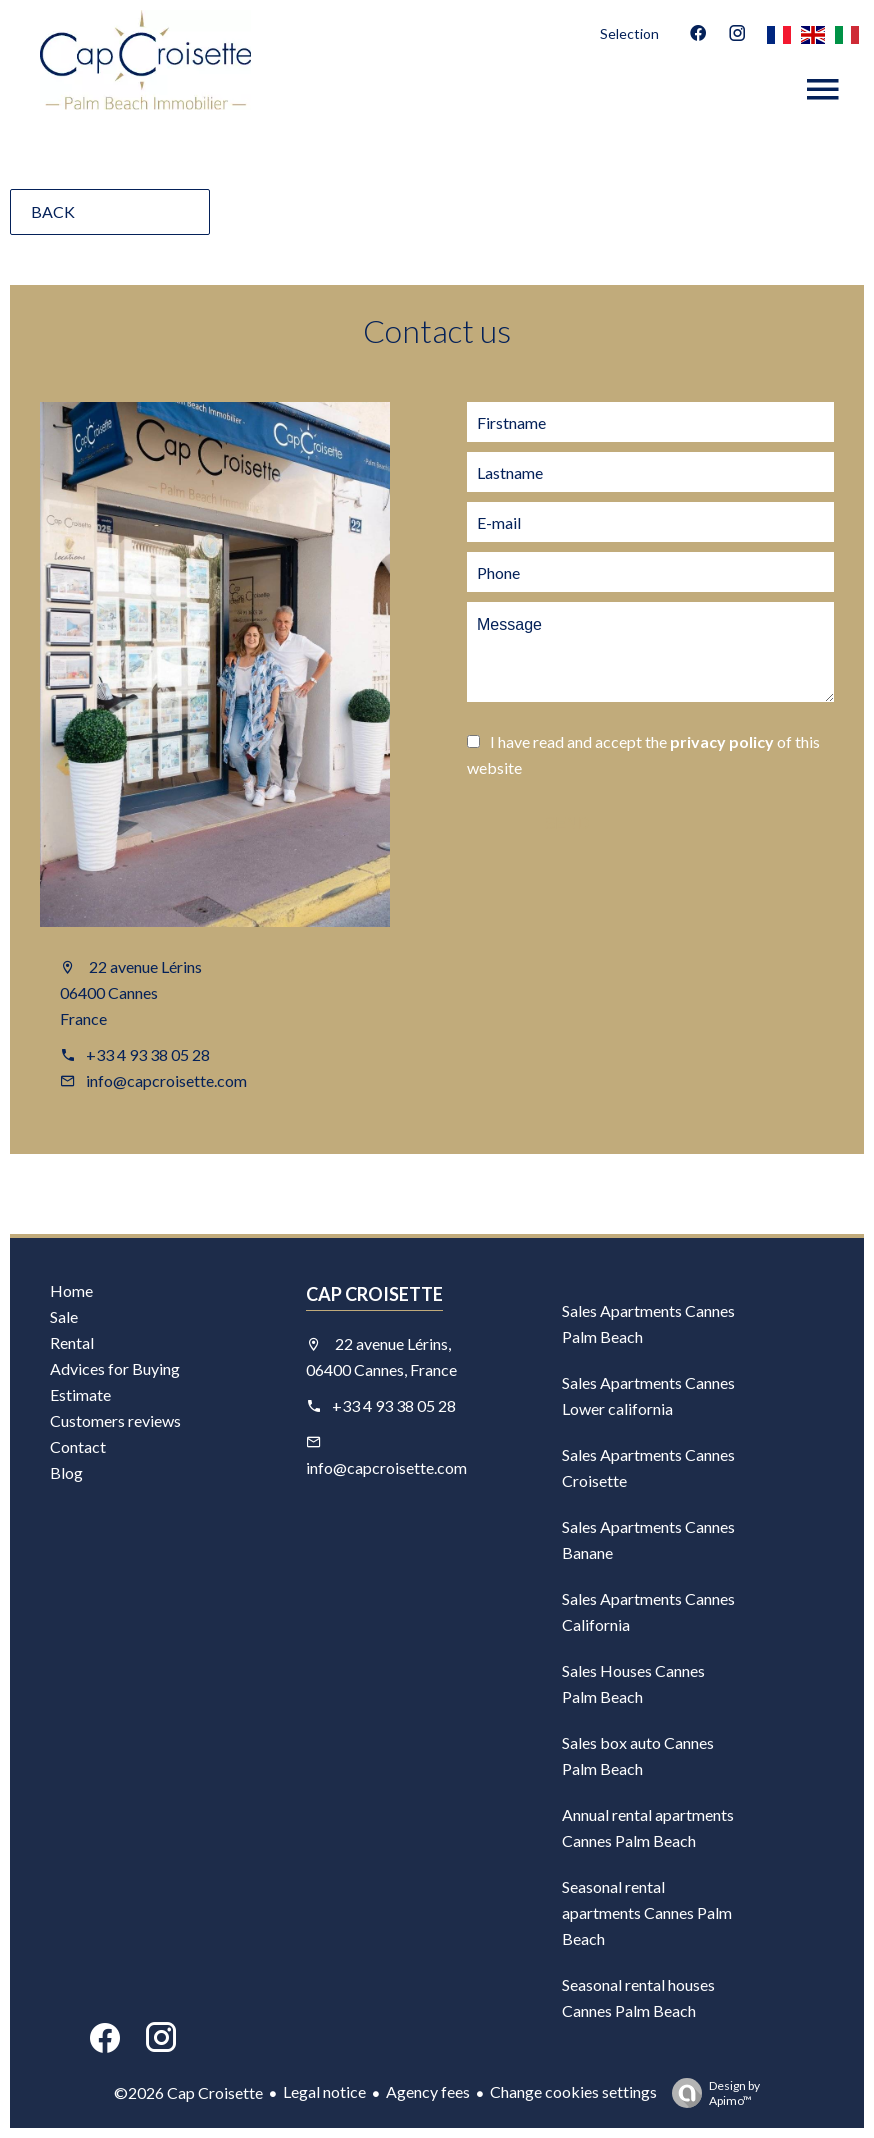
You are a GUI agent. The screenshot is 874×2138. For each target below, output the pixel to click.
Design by (711, 2093)
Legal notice (324, 2091)
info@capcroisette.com (166, 1080)
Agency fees (428, 2091)
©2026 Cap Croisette (188, 2092)
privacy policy (722, 741)
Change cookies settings (573, 2091)
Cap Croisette (374, 1294)
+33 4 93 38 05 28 (148, 1054)
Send (567, 823)
